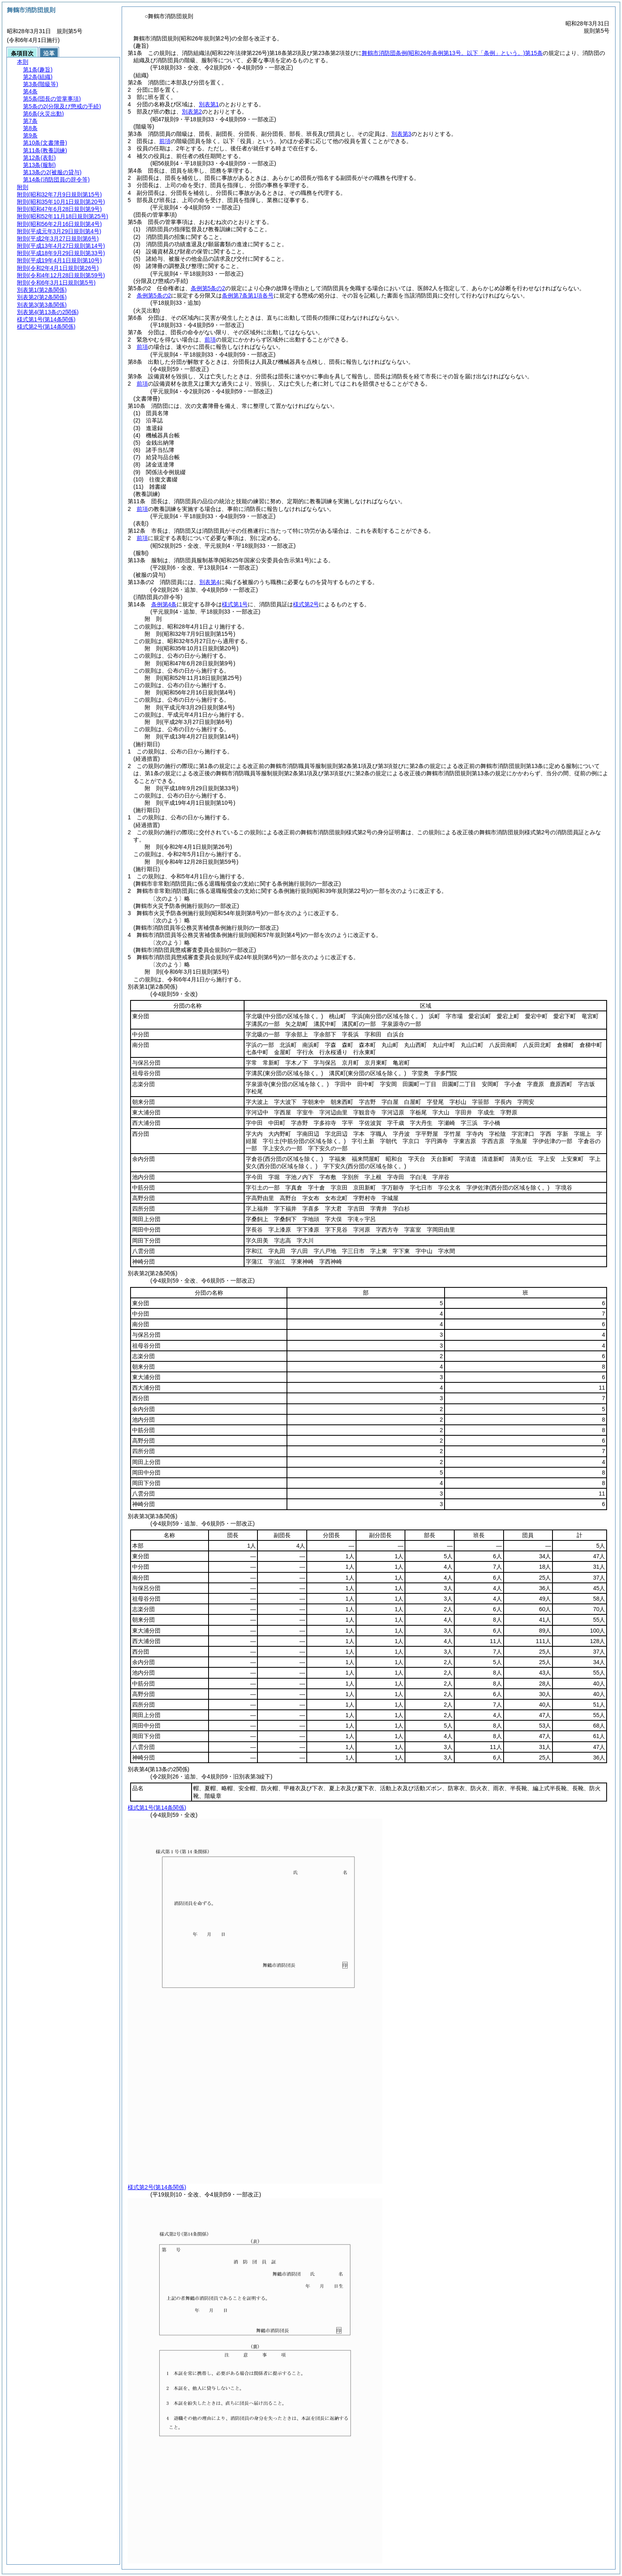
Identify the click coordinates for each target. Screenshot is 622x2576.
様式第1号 (235, 604)
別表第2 (192, 111)
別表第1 (209, 104)
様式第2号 (306, 604)
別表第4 (209, 582)
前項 (165, 141)
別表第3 (401, 134)
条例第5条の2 (208, 288)
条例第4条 (164, 604)
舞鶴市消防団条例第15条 (452, 53)
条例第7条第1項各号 (248, 295)
